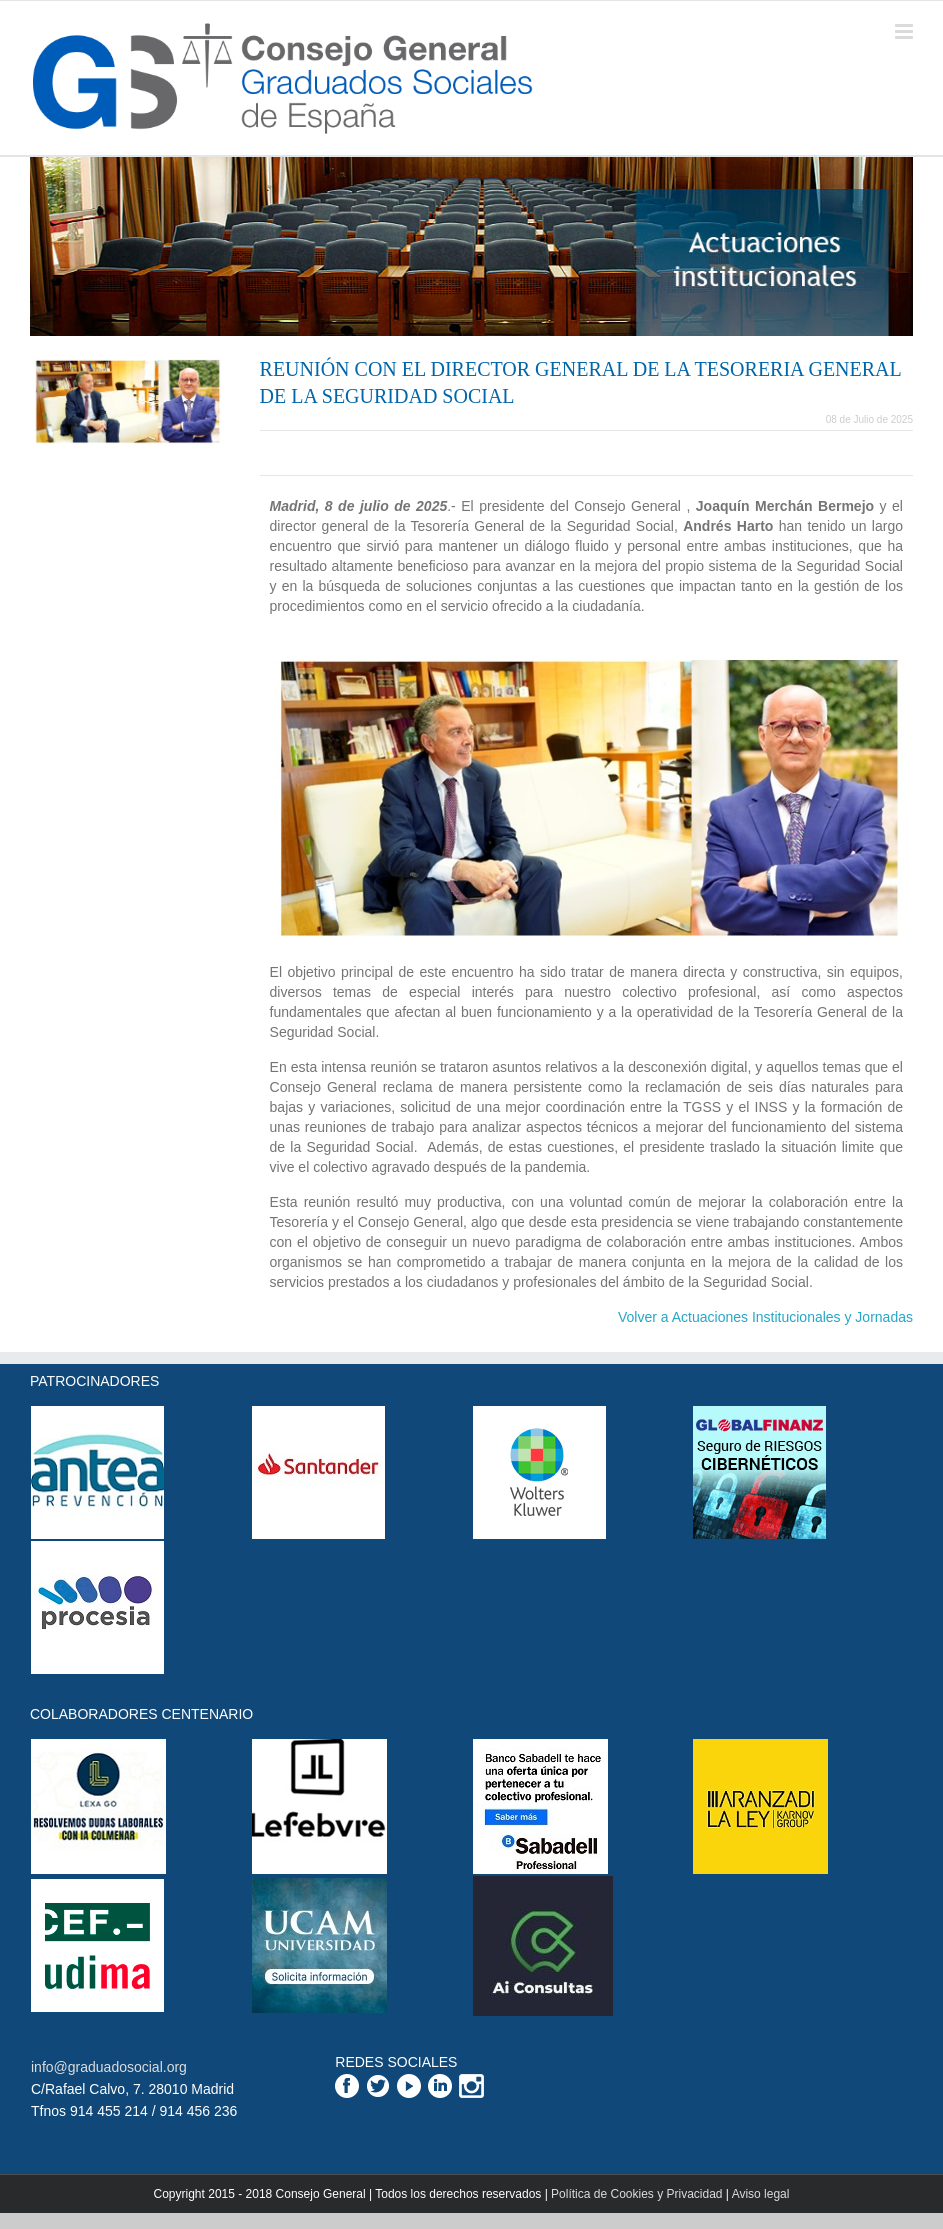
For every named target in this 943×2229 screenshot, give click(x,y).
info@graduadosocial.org (109, 2067)
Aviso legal (761, 2194)
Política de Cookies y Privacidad (636, 2194)
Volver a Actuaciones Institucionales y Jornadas (765, 1317)
